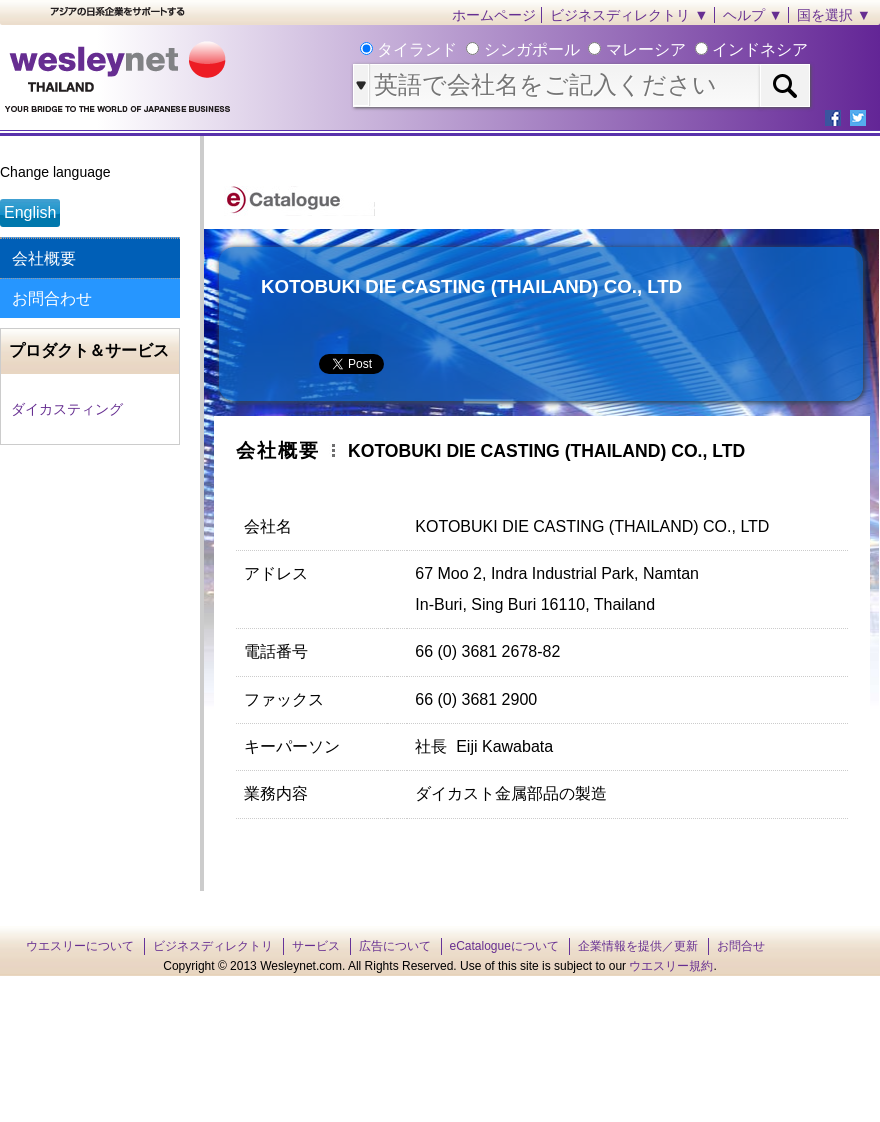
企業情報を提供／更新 (638, 946)
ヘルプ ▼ (753, 15)
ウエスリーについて (80, 946)
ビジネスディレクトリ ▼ (629, 15)
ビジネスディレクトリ (213, 946)
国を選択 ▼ (834, 15)
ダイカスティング (67, 409)
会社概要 (44, 258)
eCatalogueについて (504, 946)
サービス (316, 946)
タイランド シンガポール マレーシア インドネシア (590, 49)
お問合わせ (52, 298)
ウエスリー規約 (671, 966)
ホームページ (494, 15)
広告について (395, 946)
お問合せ (741, 946)
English (30, 212)
